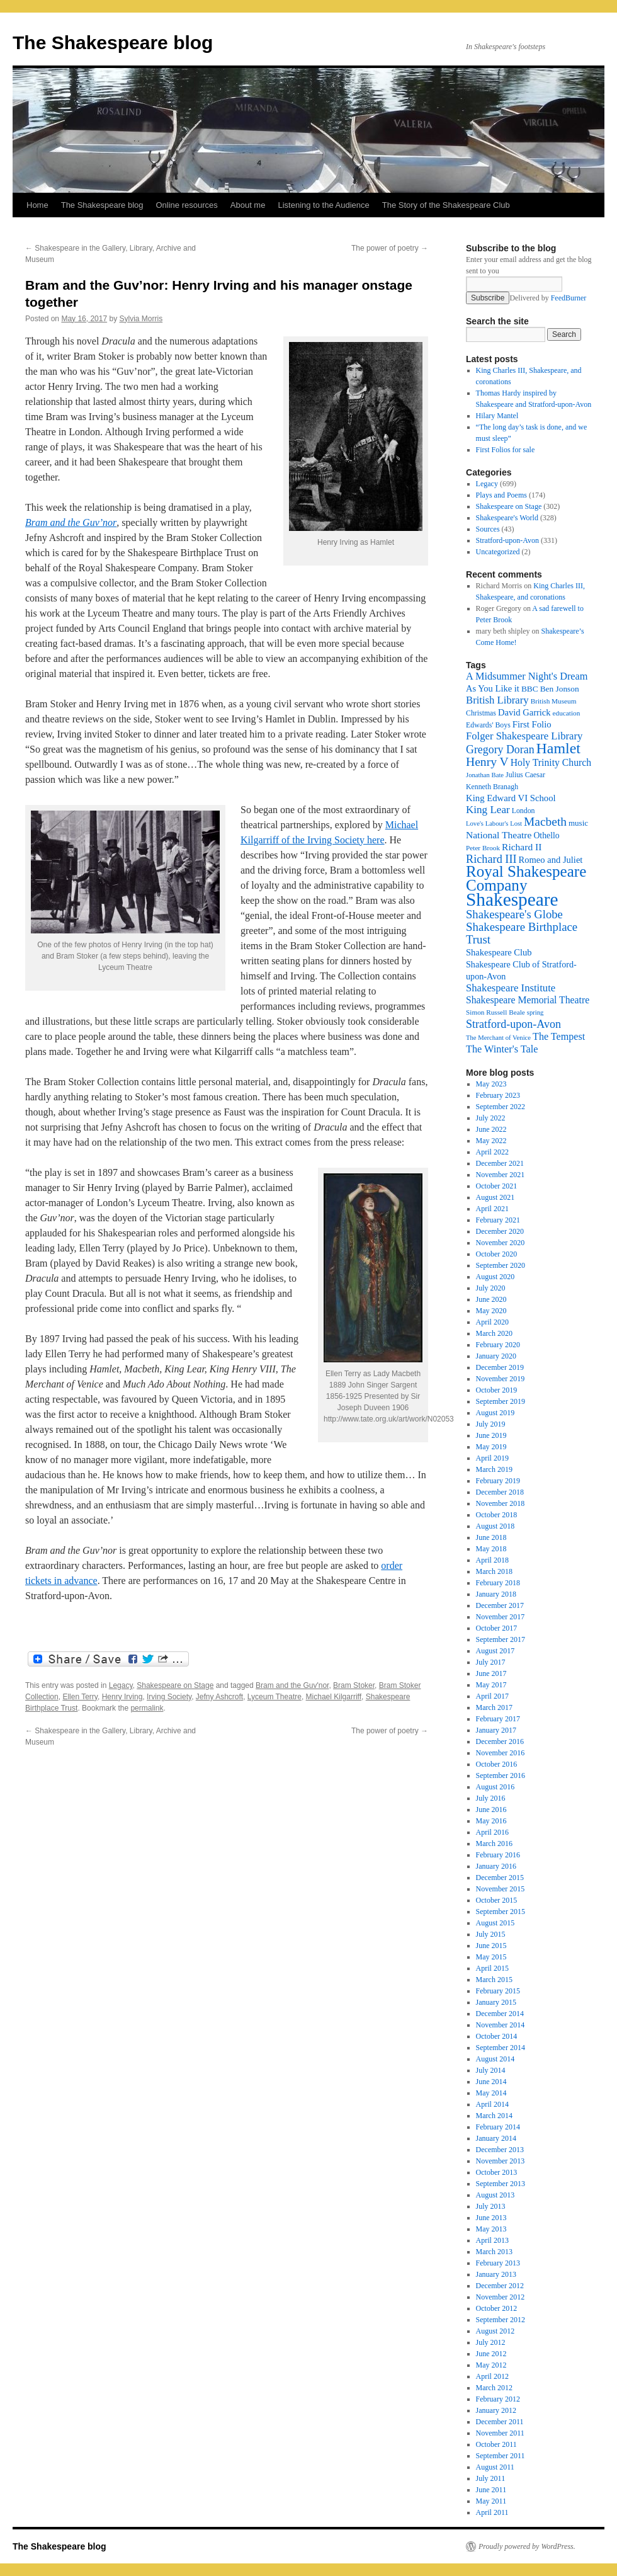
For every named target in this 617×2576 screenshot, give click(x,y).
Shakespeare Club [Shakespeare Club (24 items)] (499, 952)
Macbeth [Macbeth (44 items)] (545, 821)
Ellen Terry (80, 1696)
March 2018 (494, 1571)
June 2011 (491, 2489)
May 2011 (491, 2501)
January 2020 (496, 1356)
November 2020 (500, 1242)
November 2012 (500, 2297)
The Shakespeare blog (113, 42)
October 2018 (497, 1514)
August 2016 (495, 1786)
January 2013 (496, 2274)
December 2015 (500, 1877)
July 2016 (491, 1798)
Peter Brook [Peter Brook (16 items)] (483, 848)
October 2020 (497, 1254)
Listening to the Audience (323, 205)
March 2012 (494, 2387)
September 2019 (500, 1401)
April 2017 (492, 1696)
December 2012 (500, 2285)
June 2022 (491, 1129)
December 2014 (500, 2013)
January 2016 (496, 1866)
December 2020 (500, 1231)
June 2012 (491, 2353)
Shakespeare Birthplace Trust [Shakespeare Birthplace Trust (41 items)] (521, 933)
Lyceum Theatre (274, 1696)
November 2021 (500, 1174)
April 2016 (492, 1832)
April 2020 (492, 1322)
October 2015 (497, 1900)
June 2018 (491, 1537)
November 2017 (500, 1616)
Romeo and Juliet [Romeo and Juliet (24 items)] (551, 860)
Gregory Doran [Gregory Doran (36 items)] (500, 749)
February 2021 (498, 1220)
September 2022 (500, 1106)
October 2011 (496, 2444)
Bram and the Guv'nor (292, 1685)
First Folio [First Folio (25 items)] (532, 724)
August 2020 (495, 1276)
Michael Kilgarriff (333, 1696)
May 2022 (491, 1140)
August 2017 (495, 1650)
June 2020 (491, 1299)
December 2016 (500, 1741)
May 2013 (491, 2229)
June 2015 (491, 1945)
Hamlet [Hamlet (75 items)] (558, 748)
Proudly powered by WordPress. (526, 2546)
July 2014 (491, 2070)
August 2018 (495, 1526)
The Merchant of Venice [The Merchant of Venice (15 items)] (498, 1037)
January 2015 (496, 2002)
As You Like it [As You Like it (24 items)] (492, 688)
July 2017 (491, 1662)
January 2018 (496, 1594)
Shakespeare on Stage (175, 1685)
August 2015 (495, 1922)
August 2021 (495, 1197)
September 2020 (500, 1265)
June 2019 (491, 1435)
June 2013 (491, 2217)
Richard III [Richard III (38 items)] (491, 859)
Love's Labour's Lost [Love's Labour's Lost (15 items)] (494, 823)
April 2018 (492, 1560)
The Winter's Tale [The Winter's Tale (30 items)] (502, 1049)
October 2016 (497, 1764)
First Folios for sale (505, 449)
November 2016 (500, 1752)
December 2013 (500, 2149)
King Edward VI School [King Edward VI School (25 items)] (511, 798)
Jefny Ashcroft (219, 1696)
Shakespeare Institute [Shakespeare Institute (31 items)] (510, 988)
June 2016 (491, 1809)
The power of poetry (389, 248)
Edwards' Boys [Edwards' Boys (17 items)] (488, 725)
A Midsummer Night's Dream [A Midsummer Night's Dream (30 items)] (527, 676)
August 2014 (495, 2059)
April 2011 (492, 2512)
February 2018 (498, 1582)
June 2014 (491, 2081)
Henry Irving (122, 1696)
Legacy (121, 1685)
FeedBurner (569, 298)
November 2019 (500, 1378)
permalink (146, 1708)
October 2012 (497, 2308)
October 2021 (497, 1186)
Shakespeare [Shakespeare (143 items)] (512, 899)
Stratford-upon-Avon (507, 540)
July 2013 (491, 2206)
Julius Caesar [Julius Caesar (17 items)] (525, 774)
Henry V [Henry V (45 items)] (487, 761)
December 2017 (500, 1605)
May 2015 (491, 1956)
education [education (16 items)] (566, 713)
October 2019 (497, 1390)
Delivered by (547, 298)
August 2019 (495, 1412)
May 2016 (491, 1820)
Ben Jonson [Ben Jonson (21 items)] (559, 688)
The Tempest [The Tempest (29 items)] (559, 1036)
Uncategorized (498, 551)
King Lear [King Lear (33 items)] (488, 810)
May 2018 (491, 1548)
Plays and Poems (501, 495)
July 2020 (491, 1288)
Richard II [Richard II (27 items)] (521, 846)
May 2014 (491, 2093)
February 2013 (498, 2263)
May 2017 (491, 1684)
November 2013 (500, 2161)
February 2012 (498, 2399)
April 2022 (492, 1152)
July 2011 (491, 2478)
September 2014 (500, 2047)
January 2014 (496, 2138)
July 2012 (491, 2342)
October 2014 (497, 2036)
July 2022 (491, 1118)
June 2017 (491, 1673)
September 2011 (500, 2455)
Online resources (187, 205)
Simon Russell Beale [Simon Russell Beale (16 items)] (495, 1012)
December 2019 (500, 1367)
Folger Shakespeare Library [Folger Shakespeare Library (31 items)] (524, 736)
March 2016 (494, 1843)
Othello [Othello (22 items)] (546, 835)
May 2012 (491, 2365)
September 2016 (500, 1775)
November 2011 (500, 2433)
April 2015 (492, 1968)
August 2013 (495, 2195)
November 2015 (500, 1888)
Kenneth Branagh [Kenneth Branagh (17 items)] (492, 786)
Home (37, 205)
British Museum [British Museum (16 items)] (554, 701)
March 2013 (494, 2251)
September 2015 (500, 1911)
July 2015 (491, 1934)
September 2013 (500, 2183)
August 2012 (495, 2331)
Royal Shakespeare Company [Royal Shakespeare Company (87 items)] (526, 878)
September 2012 (500, 2319)
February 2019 (498, 1480)
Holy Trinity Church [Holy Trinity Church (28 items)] (551, 762)
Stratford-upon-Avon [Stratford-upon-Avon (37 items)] (513, 1024)
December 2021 (500, 1163)
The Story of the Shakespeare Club (446, 205)
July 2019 (491, 1424)
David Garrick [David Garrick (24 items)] (524, 712)
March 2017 (494, 1707)
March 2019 (494, 1469)
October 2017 (497, 1628)
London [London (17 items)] (523, 810)
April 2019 (492, 1458)
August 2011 (495, 2467)
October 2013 (497, 2172)
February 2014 (498, 2127)
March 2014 (494, 2115)
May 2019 (491, 1446)
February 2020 (498, 1344)
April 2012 (492, 2376)
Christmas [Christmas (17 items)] (481, 713)
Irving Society (169, 1696)
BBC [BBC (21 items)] (529, 688)
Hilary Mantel (497, 415)
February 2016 (498, 1854)
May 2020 (491, 1310)
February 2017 (498, 1718)
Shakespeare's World (507, 517)
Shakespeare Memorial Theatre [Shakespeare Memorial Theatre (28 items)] (527, 999)
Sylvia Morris (140, 318)
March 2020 (494, 1333)
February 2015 (498, 1990)
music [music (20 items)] (578, 823)
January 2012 (496, 2410)
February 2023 (498, 1095)
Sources (488, 529)
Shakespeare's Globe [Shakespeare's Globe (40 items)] (514, 914)
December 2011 (500, 2421)
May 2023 (491, 1084)
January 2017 (496, 1730)
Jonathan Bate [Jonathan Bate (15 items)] (485, 775)
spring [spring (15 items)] (535, 1012)
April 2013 (492, 2240)
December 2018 (500, 1492)
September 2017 (500, 1639)
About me (248, 205)
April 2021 (492, 1208)
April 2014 (492, 2104)
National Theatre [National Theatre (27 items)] (498, 834)
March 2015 (494, 1979)
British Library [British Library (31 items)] (497, 700)
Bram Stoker (354, 1685)
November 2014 (500, 2024)
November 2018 (500, 1503)
